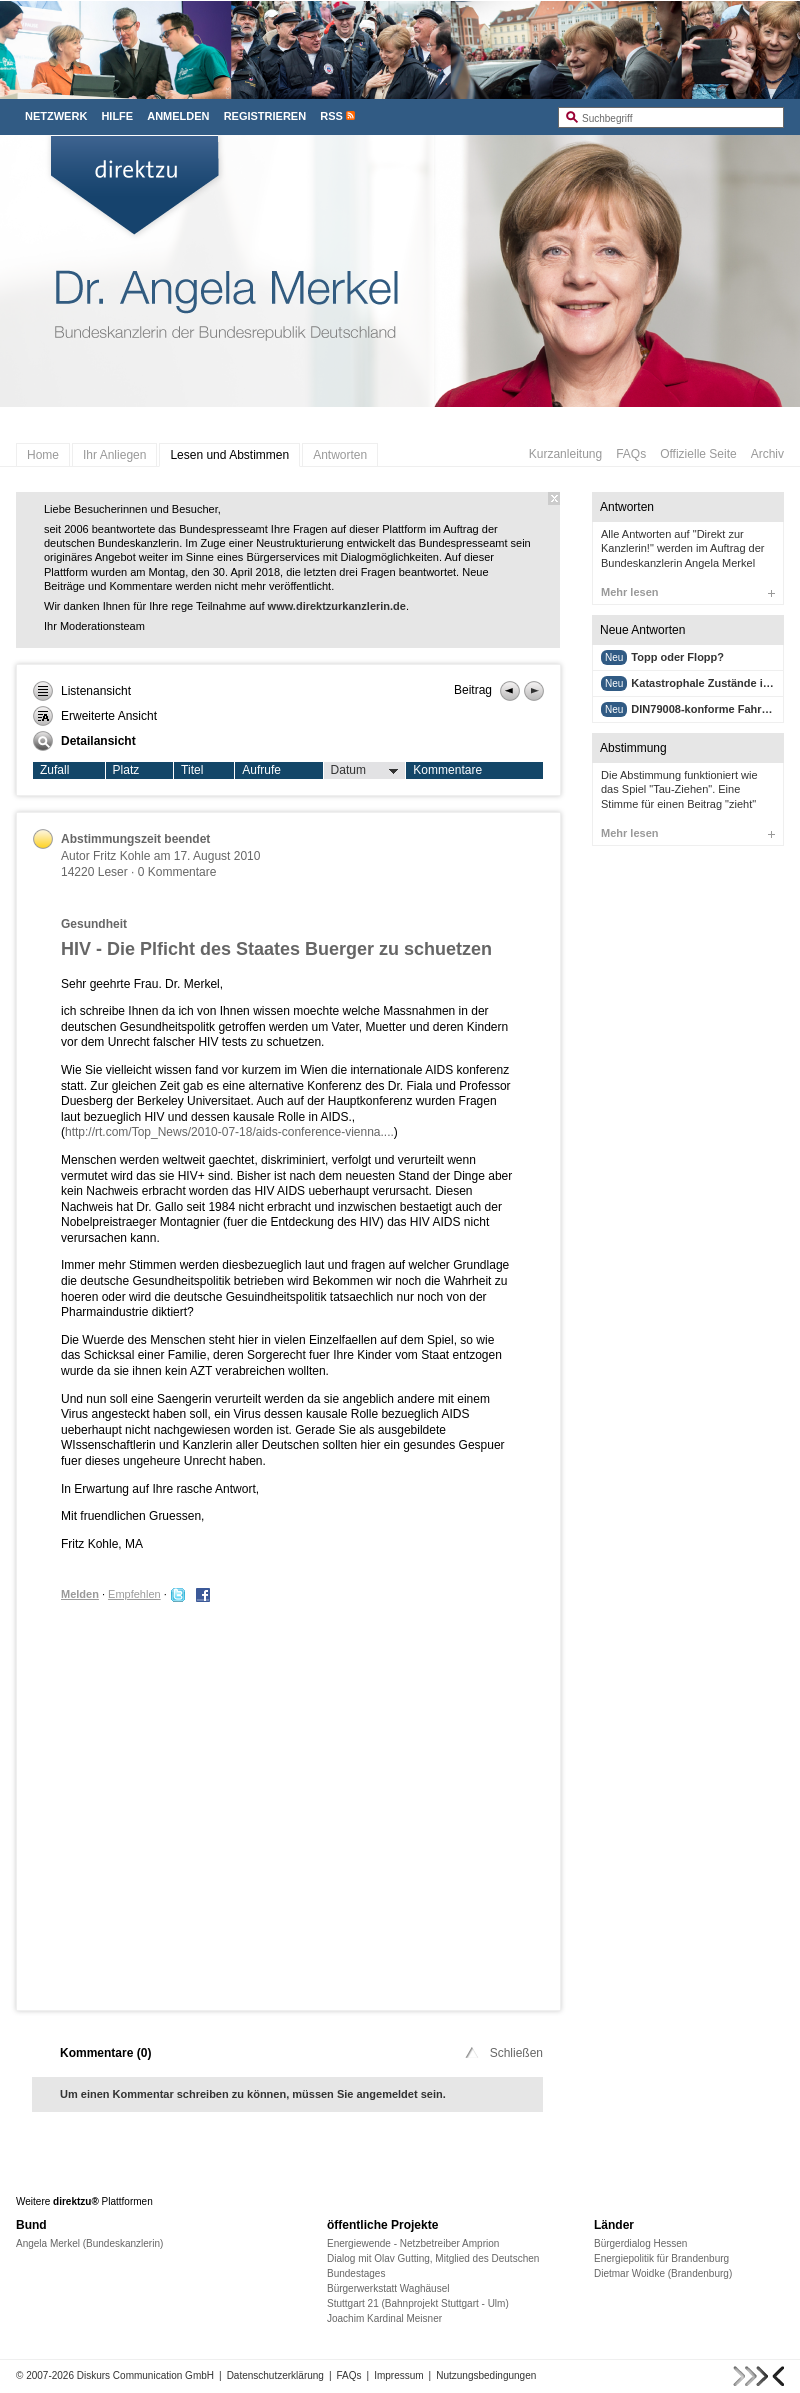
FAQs (631, 454)
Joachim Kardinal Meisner (384, 2318)
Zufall (54, 770)
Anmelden (178, 116)
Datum (365, 771)
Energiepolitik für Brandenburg (661, 2258)
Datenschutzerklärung (275, 2375)
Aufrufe (261, 770)
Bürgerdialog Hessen (640, 2243)
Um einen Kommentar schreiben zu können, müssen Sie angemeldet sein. (253, 2094)
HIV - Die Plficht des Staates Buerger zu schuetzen (276, 949)
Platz (126, 770)
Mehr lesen (688, 592)
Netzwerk (56, 116)
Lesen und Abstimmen (229, 455)
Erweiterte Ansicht (95, 716)
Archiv (767, 454)
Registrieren (265, 116)
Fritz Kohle (121, 856)
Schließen (502, 2053)
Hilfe (117, 116)
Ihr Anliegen (114, 455)
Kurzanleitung (565, 454)
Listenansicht (82, 691)
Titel (192, 770)
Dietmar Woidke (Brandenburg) (663, 2273)
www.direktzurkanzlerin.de (337, 606)
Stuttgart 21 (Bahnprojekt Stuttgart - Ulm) (418, 2303)
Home (43, 455)
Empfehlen (134, 1594)
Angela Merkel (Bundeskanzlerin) (89, 2243)
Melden (80, 1594)
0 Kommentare (177, 872)
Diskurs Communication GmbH (145, 2375)
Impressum (398, 2375)
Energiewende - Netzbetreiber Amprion (413, 2243)
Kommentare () (105, 2053)
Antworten (340, 455)
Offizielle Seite (698, 454)
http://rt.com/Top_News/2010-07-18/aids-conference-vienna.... (229, 1132)
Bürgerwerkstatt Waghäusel (388, 2288)
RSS (331, 116)
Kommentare (447, 770)
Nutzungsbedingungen (486, 2375)
